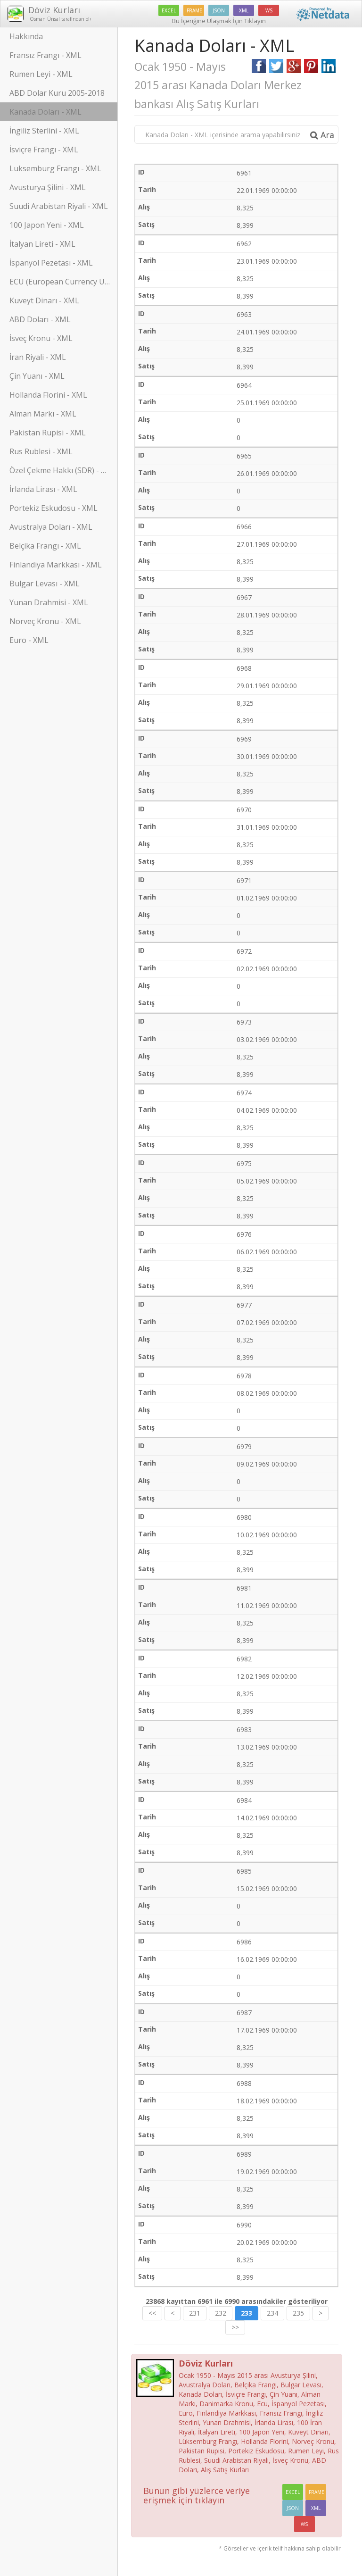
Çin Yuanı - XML (37, 376)
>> (235, 2327)
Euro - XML (29, 640)
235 (298, 2313)
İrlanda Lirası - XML (43, 489)
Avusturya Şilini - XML (47, 187)
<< (152, 2313)
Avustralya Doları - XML (50, 527)
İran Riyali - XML (37, 357)
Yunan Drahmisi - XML (48, 602)
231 (194, 2313)
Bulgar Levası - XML (44, 583)
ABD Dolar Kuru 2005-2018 (57, 93)
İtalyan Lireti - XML (42, 244)
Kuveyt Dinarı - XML (44, 300)
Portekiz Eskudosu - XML (53, 508)
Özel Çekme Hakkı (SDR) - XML (62, 470)
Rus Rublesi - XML (41, 451)
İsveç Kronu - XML (41, 338)
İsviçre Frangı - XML (43, 149)
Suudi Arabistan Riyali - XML (58, 206)
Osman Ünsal (44, 19)
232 (220, 2313)
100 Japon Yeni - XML (46, 225)
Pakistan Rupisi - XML (47, 432)
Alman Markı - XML (42, 413)
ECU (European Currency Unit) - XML (63, 281)
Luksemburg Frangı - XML (55, 168)
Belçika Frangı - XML (45, 546)
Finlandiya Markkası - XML (55, 564)
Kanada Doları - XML (45, 112)
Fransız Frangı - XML (45, 55)
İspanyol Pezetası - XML (51, 263)
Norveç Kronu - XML (45, 621)
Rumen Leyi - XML (41, 74)
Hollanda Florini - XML (48, 395)
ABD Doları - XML (40, 319)
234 (272, 2313)
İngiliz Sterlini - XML (44, 130)
